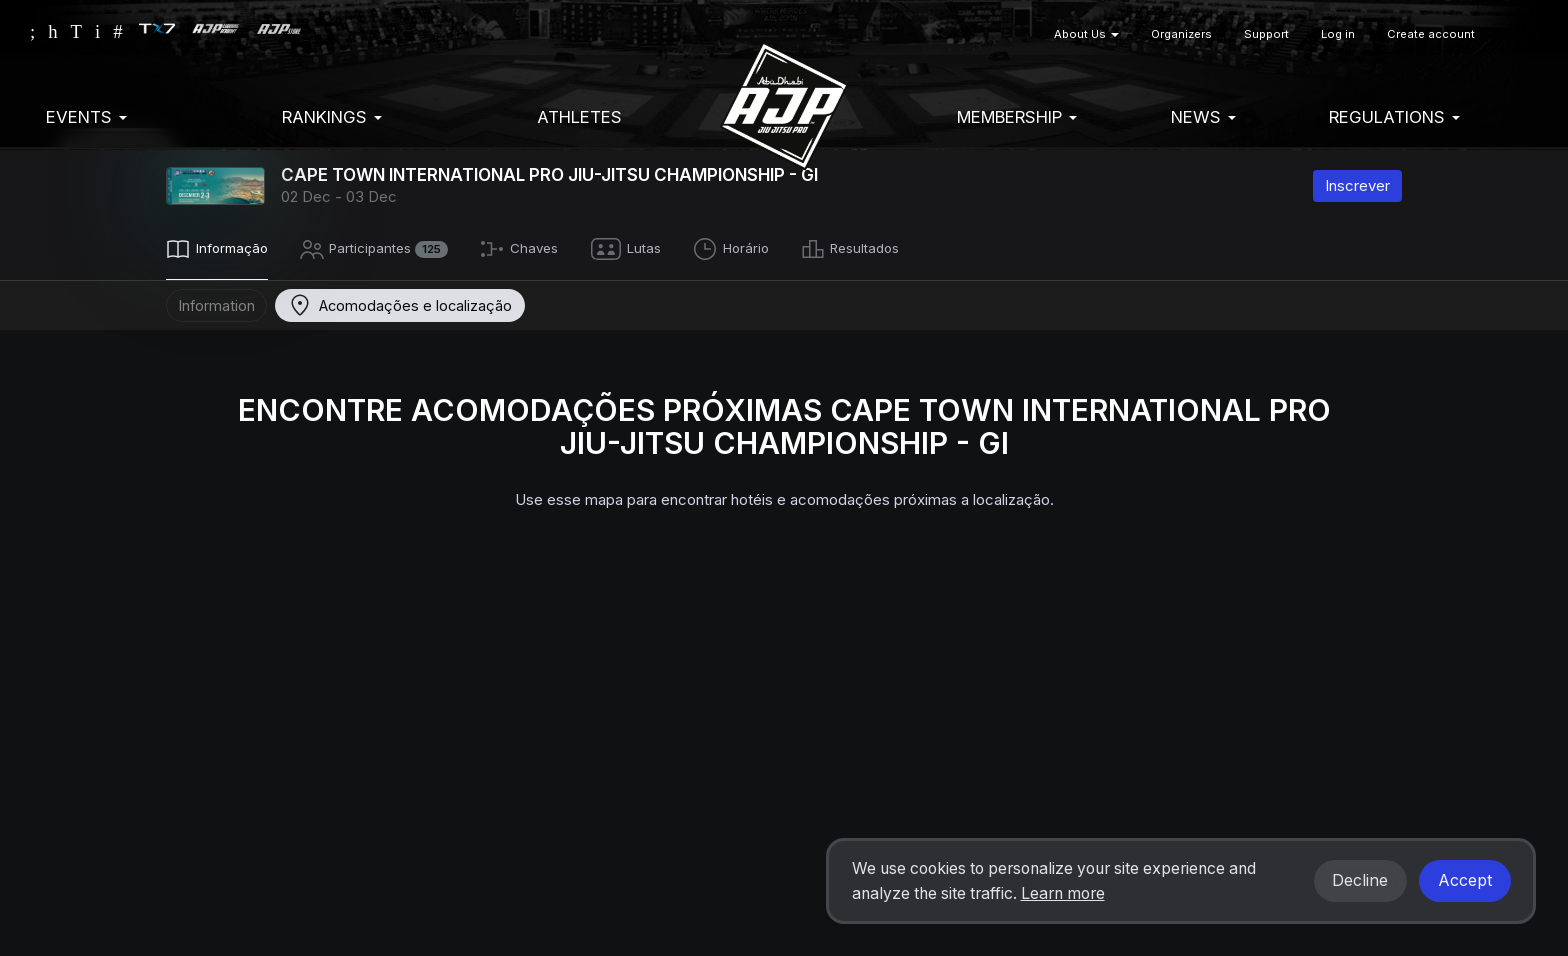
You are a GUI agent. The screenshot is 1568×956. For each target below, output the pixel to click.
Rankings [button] (332, 117)
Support (1266, 34)
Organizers (1181, 34)
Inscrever (1357, 185)
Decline (1360, 880)
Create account (1431, 34)
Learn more (1063, 893)
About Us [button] (1086, 34)
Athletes (579, 117)
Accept (1465, 880)
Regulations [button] (1394, 117)
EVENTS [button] (86, 117)
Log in (1338, 34)
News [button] (1203, 117)
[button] (1514, 34)
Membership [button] (1017, 117)
